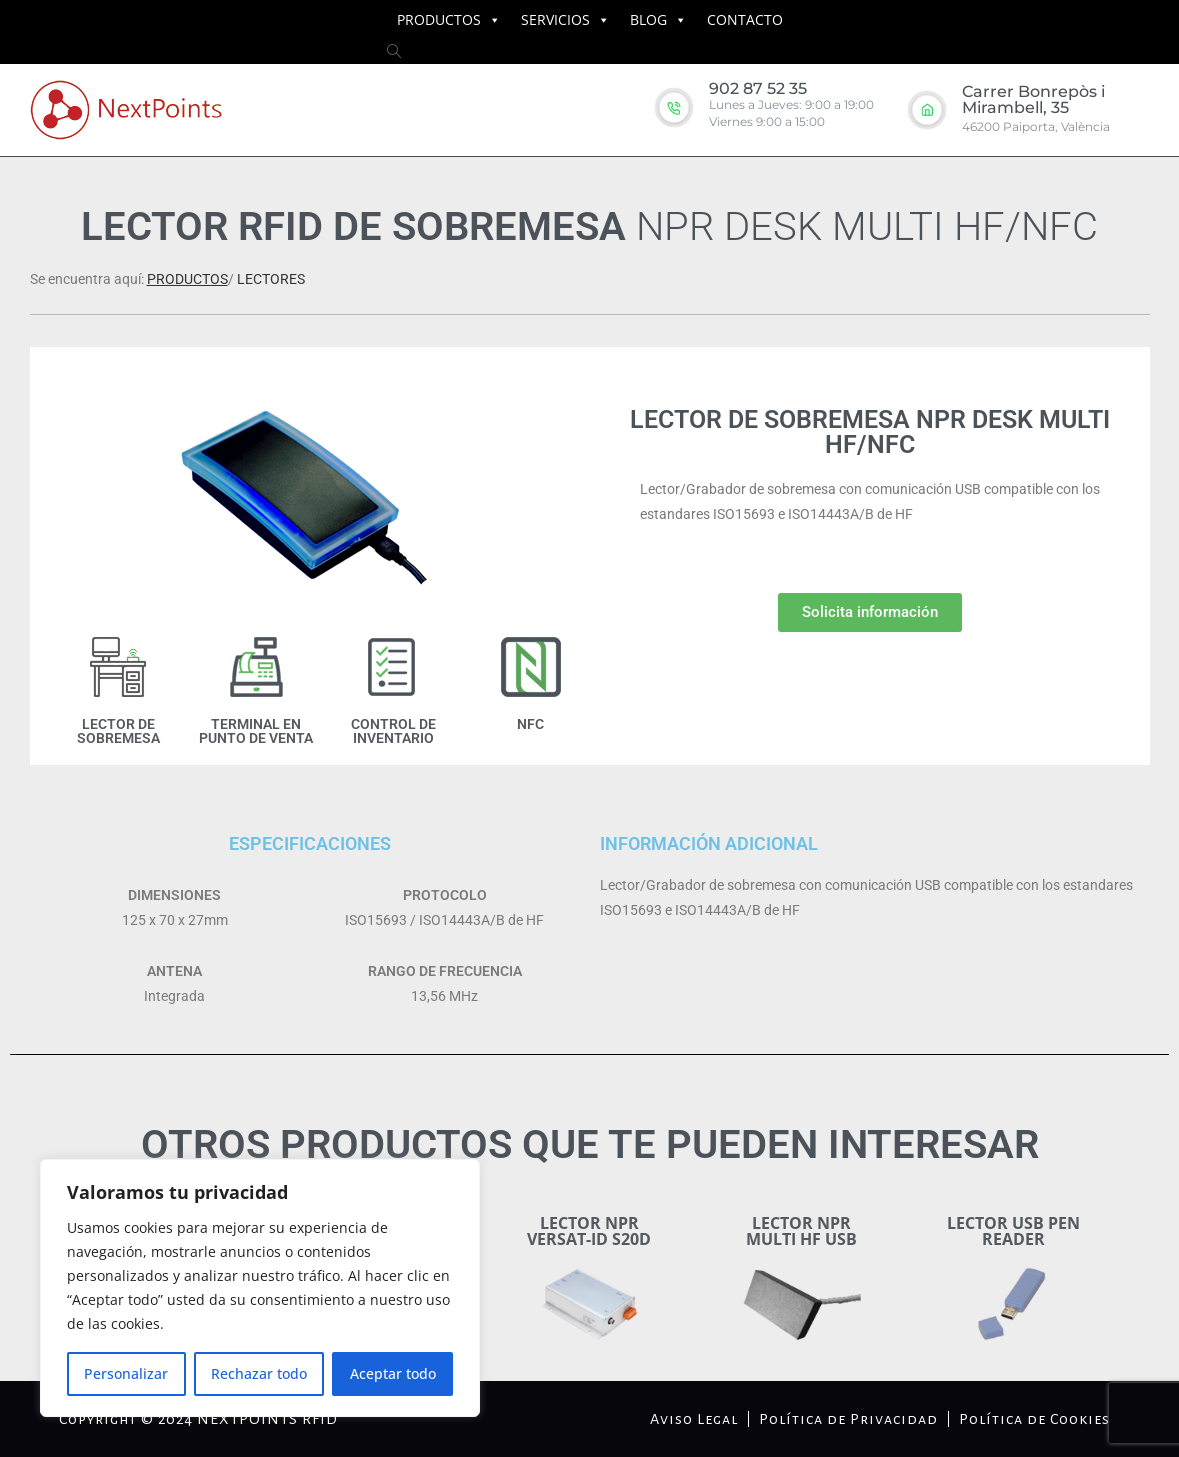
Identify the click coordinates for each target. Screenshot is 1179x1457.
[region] (260, 1288)
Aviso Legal (694, 1419)
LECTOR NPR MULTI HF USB (801, 1231)
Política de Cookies (1034, 1419)
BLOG (648, 19)
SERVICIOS (555, 19)
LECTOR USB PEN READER (1013, 1231)
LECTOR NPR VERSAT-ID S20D (589, 1231)
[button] (870, 612)
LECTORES (271, 279)
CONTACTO (745, 19)
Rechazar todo (259, 1373)
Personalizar (126, 1373)
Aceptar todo (393, 1373)
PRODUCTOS (439, 19)
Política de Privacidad (848, 1419)
